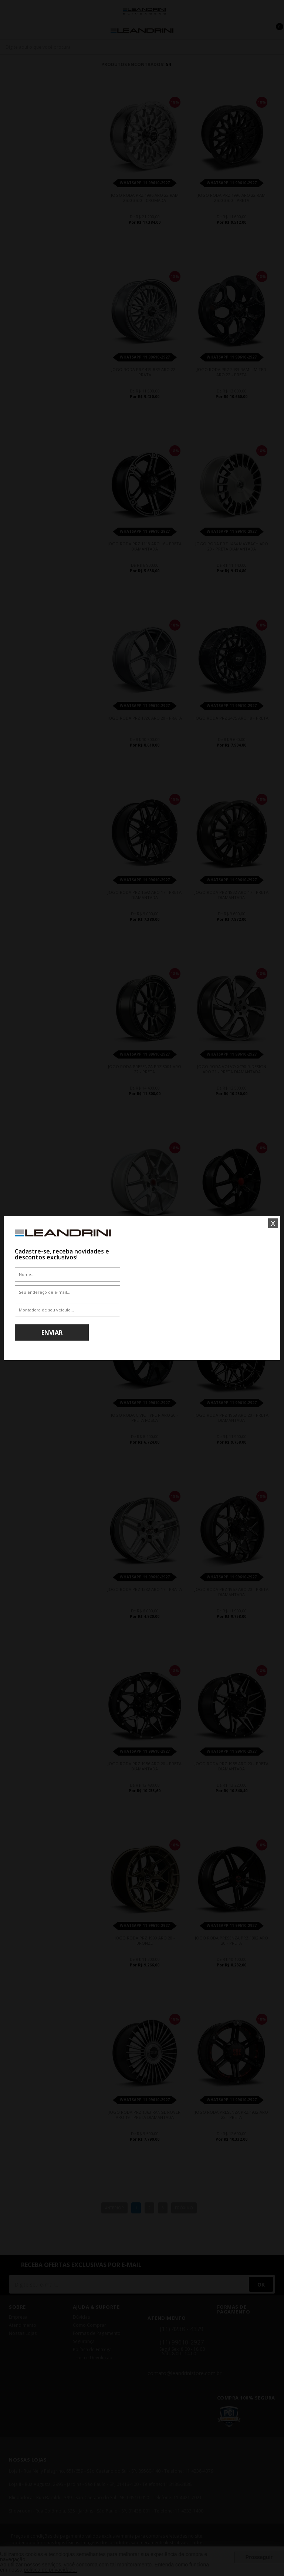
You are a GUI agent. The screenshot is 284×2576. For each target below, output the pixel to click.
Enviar (51, 1332)
